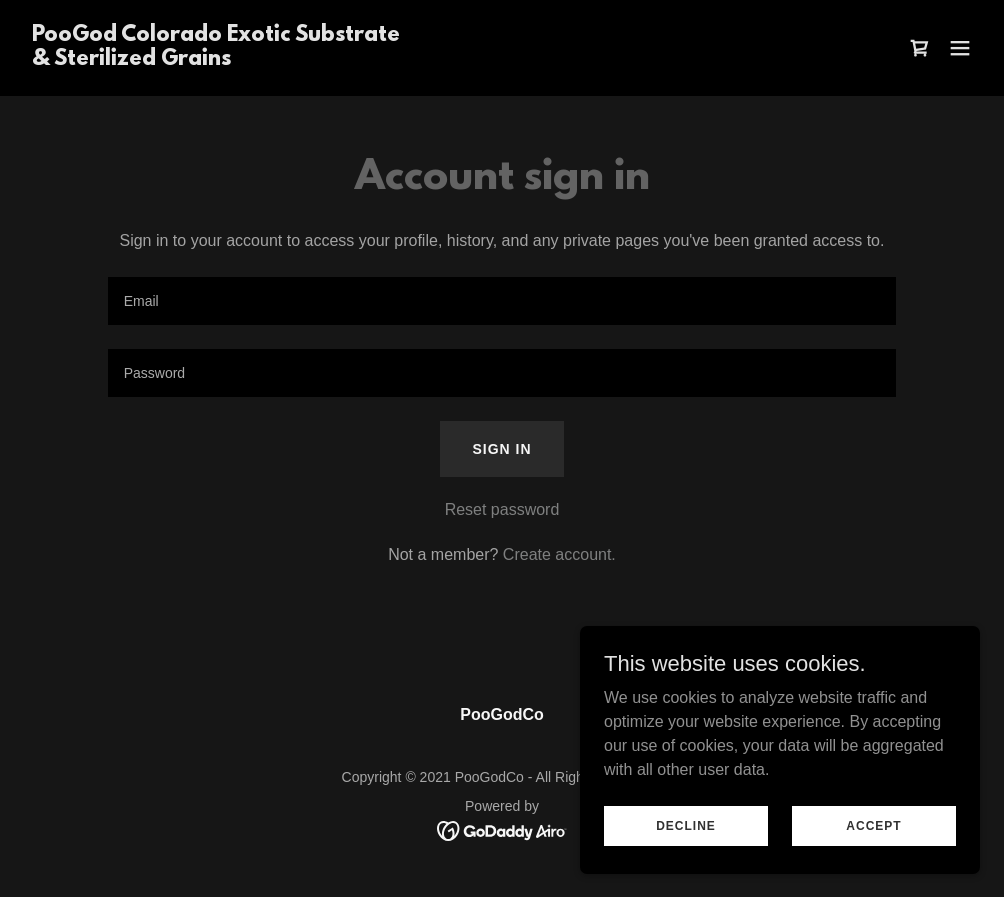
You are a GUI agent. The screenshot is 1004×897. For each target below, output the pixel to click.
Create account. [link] (559, 554)
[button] (960, 48)
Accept (873, 825)
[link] (216, 59)
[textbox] (502, 301)
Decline (686, 825)
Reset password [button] (502, 509)
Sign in (501, 449)
